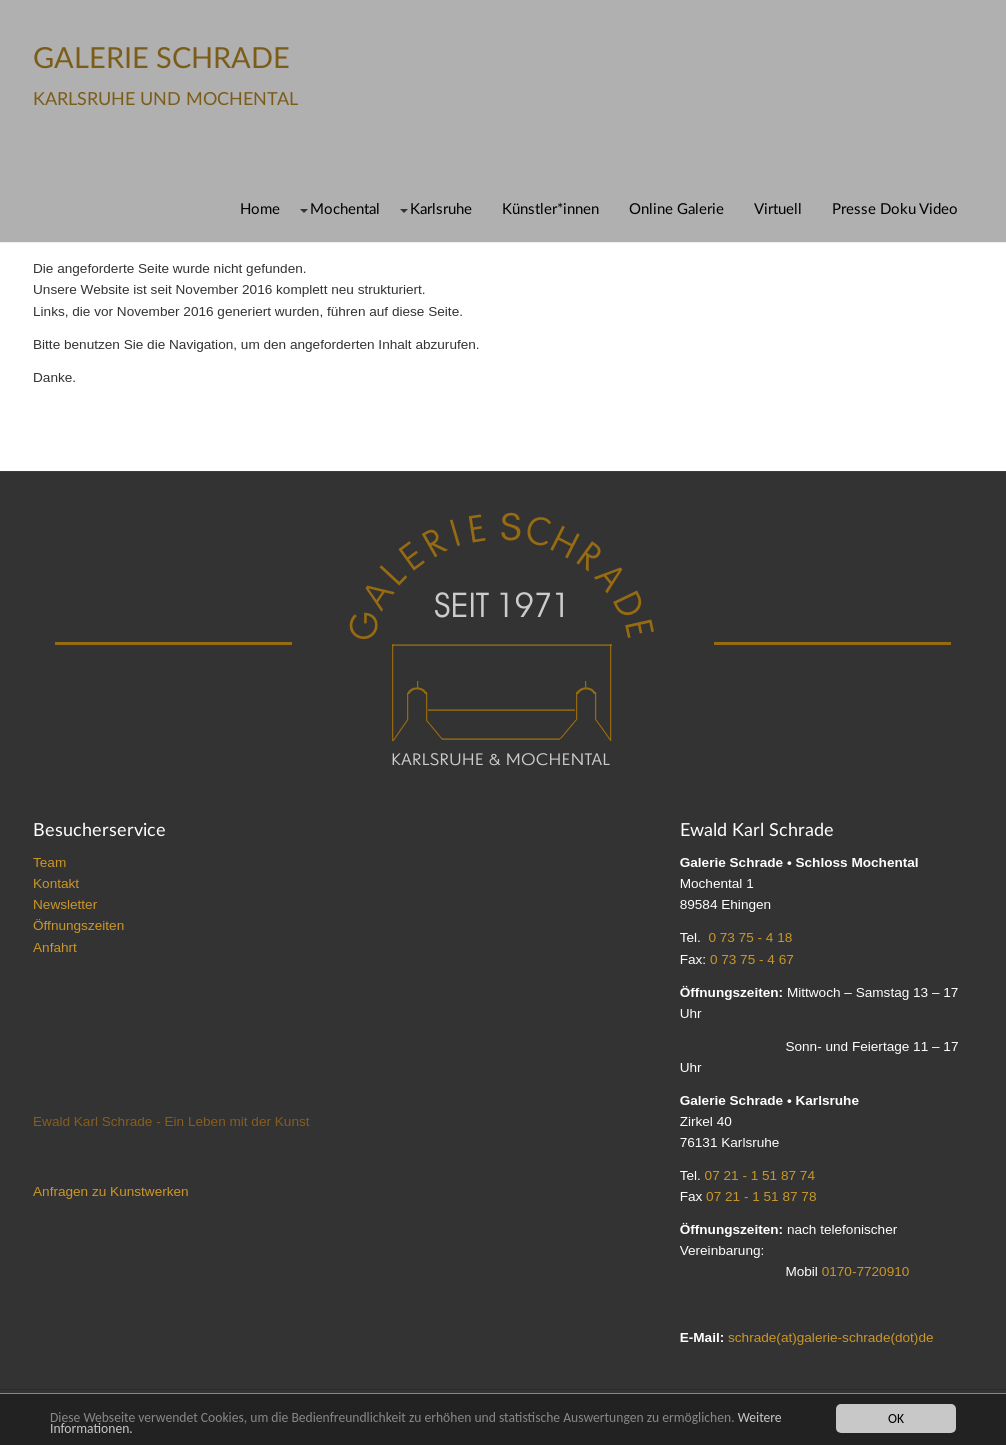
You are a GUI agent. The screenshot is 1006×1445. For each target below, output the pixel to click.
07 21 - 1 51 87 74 (760, 1175)
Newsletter (65, 904)
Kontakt (56, 883)
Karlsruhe (441, 209)
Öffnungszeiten (78, 925)
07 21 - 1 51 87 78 (761, 1196)
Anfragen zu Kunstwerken (111, 1191)
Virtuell (778, 209)
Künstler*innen (550, 209)
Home (260, 209)
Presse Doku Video (895, 209)
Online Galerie (676, 209)
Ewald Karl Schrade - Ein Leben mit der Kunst (171, 1121)
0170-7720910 (866, 1271)
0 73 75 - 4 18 (750, 937)
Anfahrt (55, 947)
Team (49, 862)
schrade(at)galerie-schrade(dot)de (831, 1337)
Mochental (345, 209)
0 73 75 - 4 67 (752, 959)
